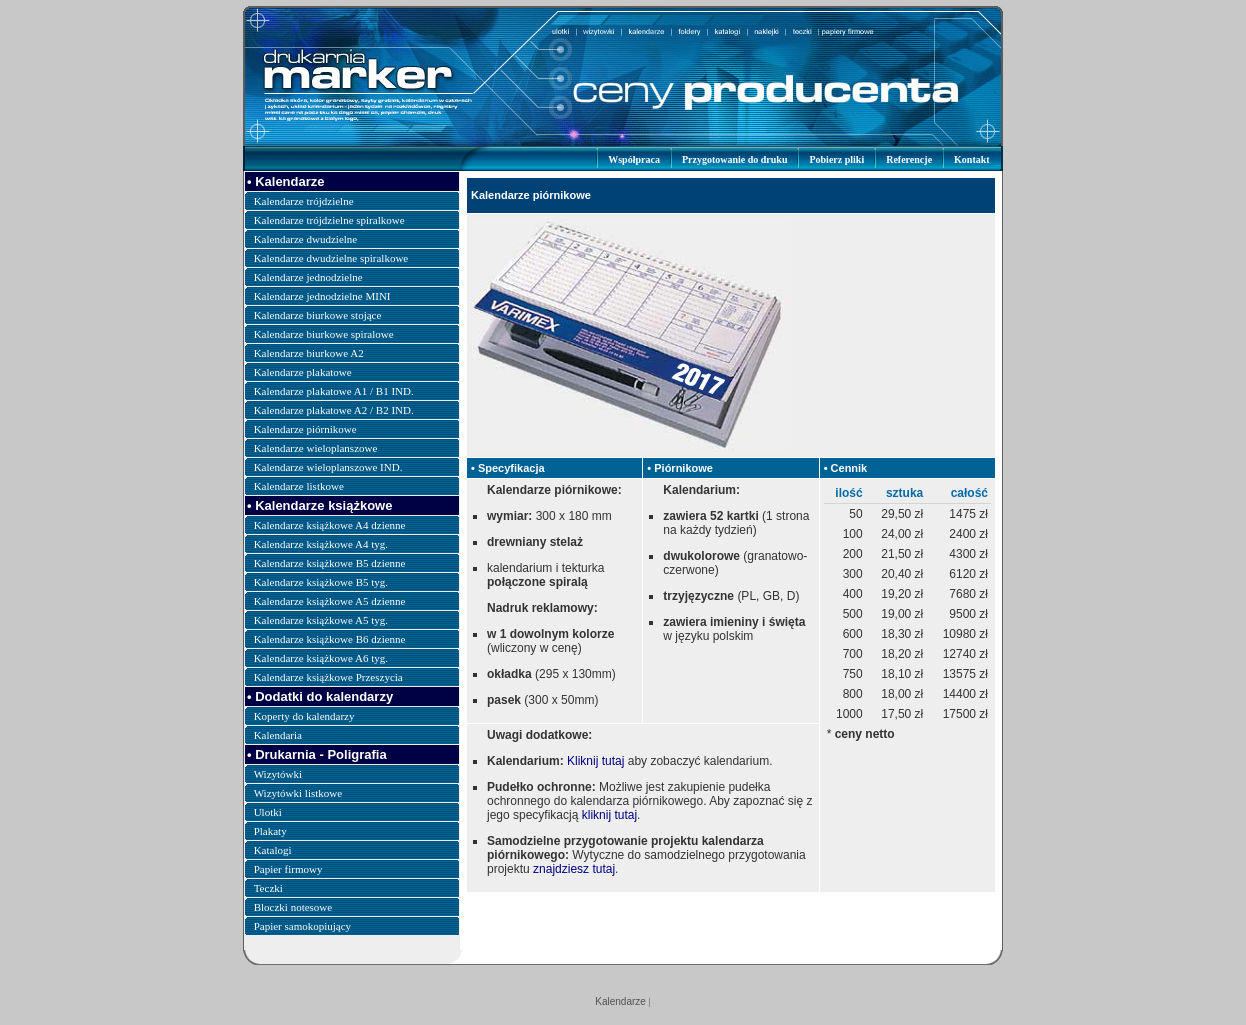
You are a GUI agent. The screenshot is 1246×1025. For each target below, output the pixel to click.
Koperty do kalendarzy (304, 716)
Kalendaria (278, 735)
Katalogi (273, 850)
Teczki (268, 888)
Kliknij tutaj (595, 761)
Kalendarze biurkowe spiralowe (324, 334)
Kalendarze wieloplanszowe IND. (328, 467)
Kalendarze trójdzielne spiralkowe (329, 220)
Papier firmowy (288, 869)
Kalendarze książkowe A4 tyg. (321, 544)
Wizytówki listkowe (298, 793)
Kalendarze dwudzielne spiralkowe (331, 258)
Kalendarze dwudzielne (306, 239)
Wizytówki (278, 774)
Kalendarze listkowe (299, 486)
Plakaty (270, 831)
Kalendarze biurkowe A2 (309, 353)
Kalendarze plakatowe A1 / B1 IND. (334, 391)
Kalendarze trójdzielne (304, 201)
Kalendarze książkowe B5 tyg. (321, 582)
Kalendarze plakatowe (303, 372)
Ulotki (268, 812)
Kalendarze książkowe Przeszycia (328, 677)
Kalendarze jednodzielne (308, 277)
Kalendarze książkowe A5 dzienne (330, 601)
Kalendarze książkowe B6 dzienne (330, 639)
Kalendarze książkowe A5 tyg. (321, 620)
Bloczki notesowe (293, 907)
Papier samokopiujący (302, 926)
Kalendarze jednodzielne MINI (322, 296)
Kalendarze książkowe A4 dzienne (330, 525)
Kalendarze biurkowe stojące (318, 315)
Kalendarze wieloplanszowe (316, 448)
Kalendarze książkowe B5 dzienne (330, 563)
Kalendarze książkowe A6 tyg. (321, 658)
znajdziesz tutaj (574, 869)
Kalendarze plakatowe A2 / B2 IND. (334, 410)
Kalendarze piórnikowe (305, 429)
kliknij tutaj (609, 815)
